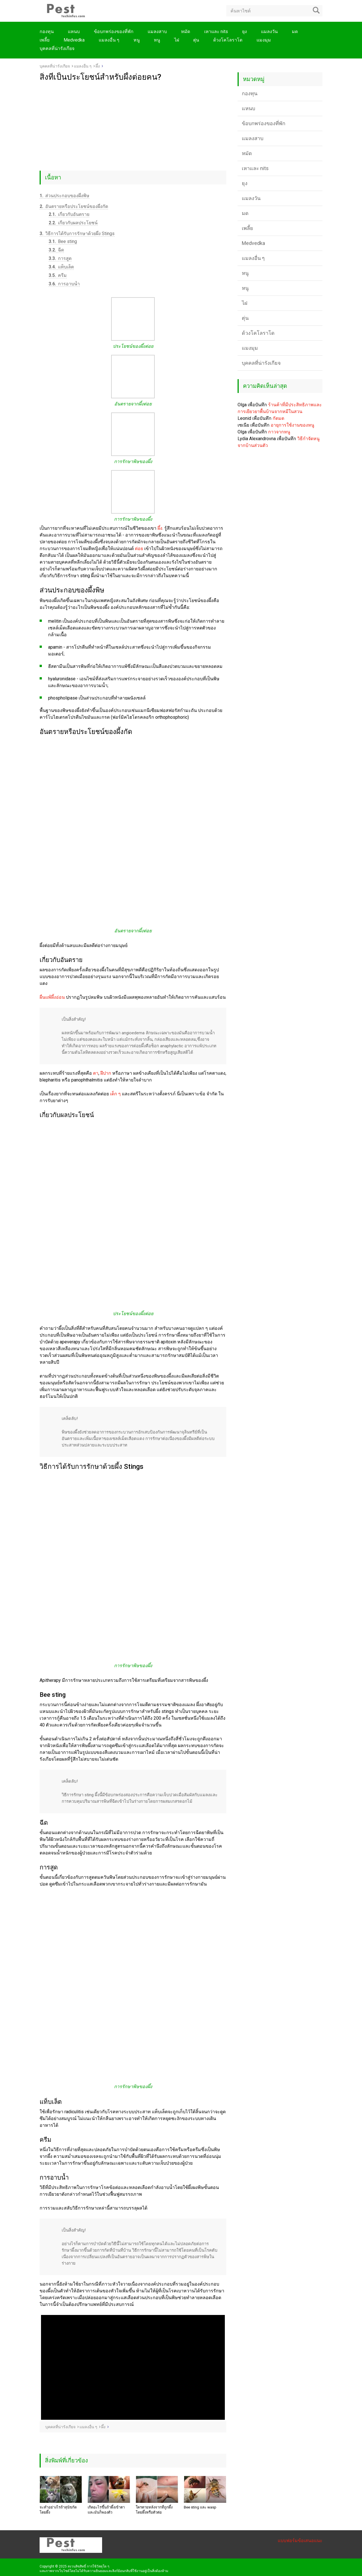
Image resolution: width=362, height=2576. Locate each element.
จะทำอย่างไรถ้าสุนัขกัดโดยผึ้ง (58, 2509)
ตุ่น (196, 40)
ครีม (58, 275)
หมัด (185, 31)
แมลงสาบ (157, 31)
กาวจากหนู (279, 432)
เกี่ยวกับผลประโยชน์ (73, 222)
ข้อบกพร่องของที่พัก (113, 31)
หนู (136, 40)
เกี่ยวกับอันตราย (69, 214)
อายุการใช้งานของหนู (292, 425)
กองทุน (47, 31)
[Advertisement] (133, 124)
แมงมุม (264, 40)
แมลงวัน (269, 31)
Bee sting (63, 241)
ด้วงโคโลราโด (227, 40)
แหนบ (74, 31)
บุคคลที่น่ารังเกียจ (57, 48)
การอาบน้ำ (64, 283)
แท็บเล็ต (61, 267)
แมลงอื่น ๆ (109, 40)
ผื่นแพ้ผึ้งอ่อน (52, 997)
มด (295, 31)
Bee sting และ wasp (200, 2507)
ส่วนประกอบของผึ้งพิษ (64, 195)
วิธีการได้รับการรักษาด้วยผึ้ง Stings (77, 233)
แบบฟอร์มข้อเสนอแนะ (300, 2540)
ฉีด (56, 250)
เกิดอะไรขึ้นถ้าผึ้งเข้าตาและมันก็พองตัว (106, 2509)
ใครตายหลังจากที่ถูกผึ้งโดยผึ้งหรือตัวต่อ (154, 2509)
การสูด (60, 258)
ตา (95, 1073)
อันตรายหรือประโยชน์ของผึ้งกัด (74, 206)
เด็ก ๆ (115, 1093)
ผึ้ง (160, 528)
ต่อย (139, 548)
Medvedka (74, 40)
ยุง (244, 31)
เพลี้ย (44, 40)
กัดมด (278, 418)
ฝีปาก (105, 1073)
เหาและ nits (216, 31)
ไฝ (176, 40)
